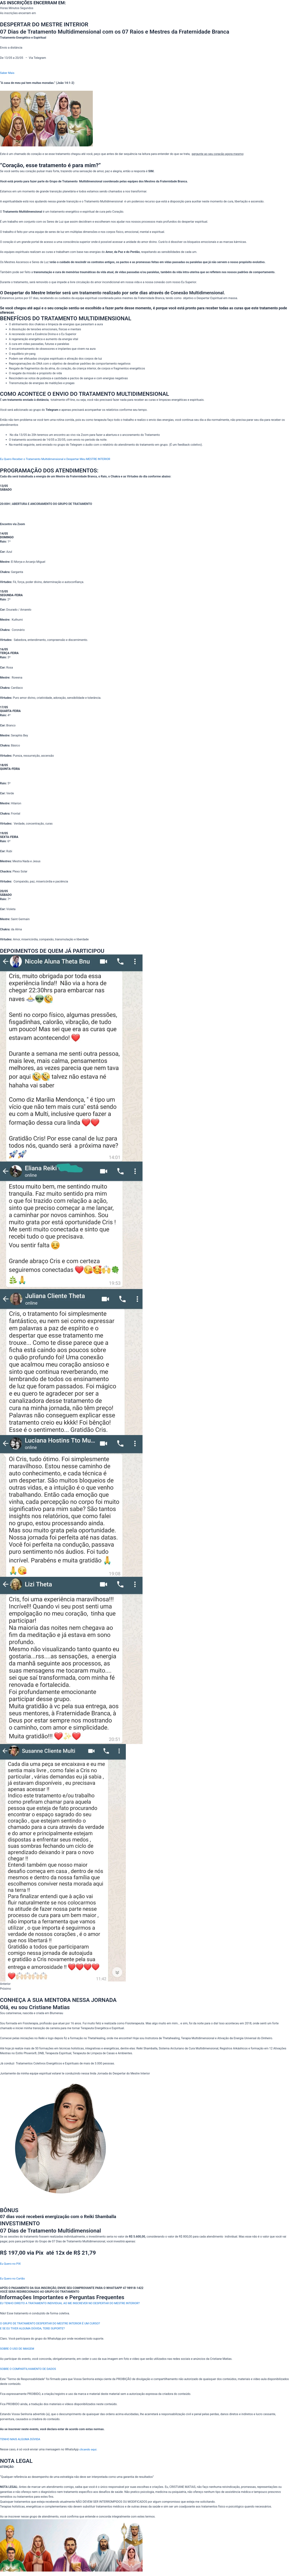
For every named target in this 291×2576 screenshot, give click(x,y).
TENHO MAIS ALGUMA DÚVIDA (20, 2438)
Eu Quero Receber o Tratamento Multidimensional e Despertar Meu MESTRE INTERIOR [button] (57, 459)
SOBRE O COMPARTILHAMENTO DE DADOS (29, 2368)
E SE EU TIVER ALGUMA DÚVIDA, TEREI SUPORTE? (33, 2328)
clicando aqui (88, 2449)
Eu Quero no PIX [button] (10, 2263)
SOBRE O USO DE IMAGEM (17, 2348)
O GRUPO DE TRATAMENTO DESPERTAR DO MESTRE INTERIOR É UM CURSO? (51, 2323)
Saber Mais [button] (7, 73)
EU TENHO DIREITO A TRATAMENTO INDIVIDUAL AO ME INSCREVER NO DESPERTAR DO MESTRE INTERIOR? (72, 2303)
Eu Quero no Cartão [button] (13, 2278)
